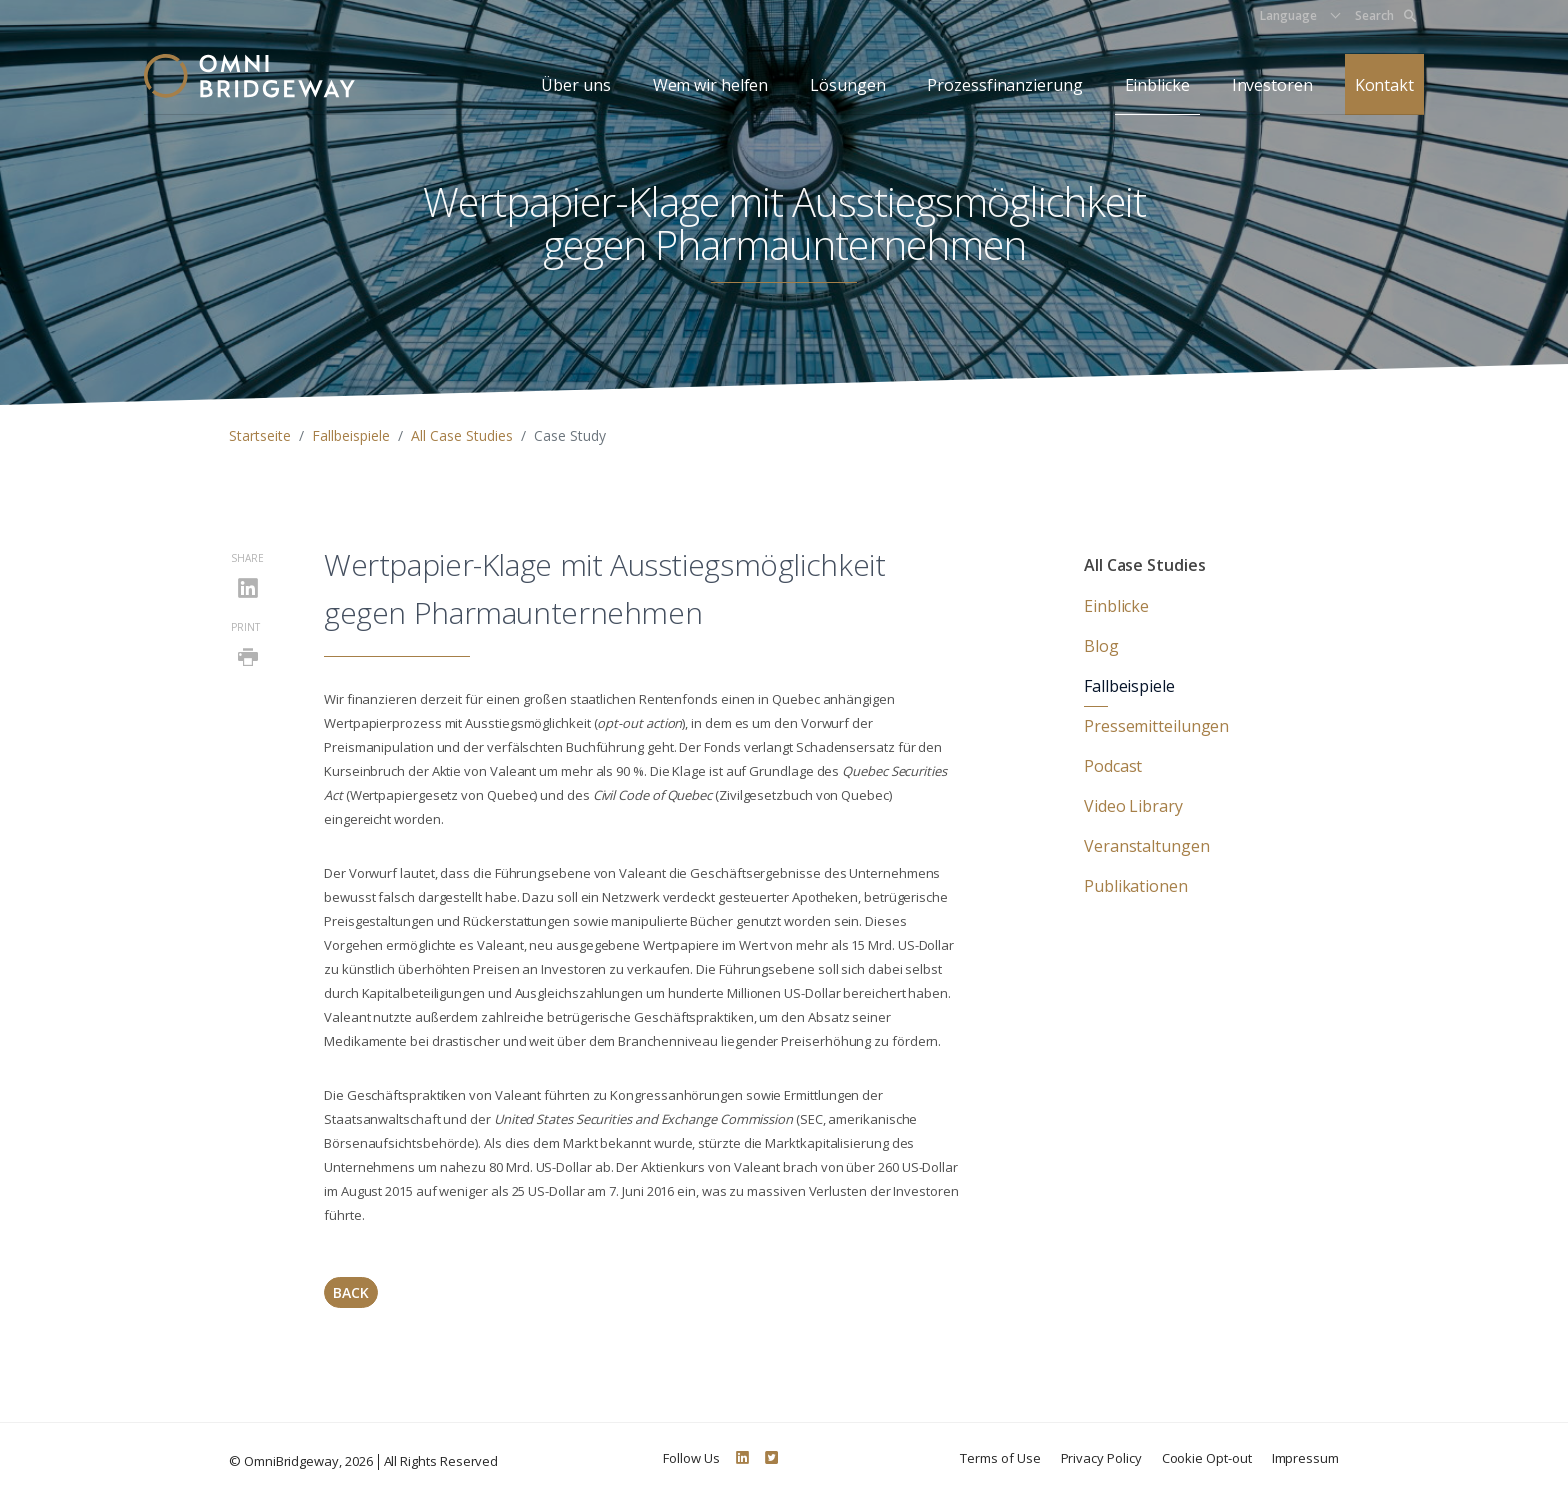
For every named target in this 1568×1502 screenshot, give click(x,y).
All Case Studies (462, 435)
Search (1385, 15)
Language (1288, 15)
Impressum (1305, 1458)
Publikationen (1136, 886)
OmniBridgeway (291, 1461)
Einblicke (1157, 85)
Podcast (1113, 766)
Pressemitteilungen (1156, 726)
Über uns (575, 85)
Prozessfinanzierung (1004, 85)
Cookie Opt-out (1207, 1458)
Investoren (1272, 85)
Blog (1101, 646)
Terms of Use (1000, 1458)
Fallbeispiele (351, 435)
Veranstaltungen (1147, 846)
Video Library (1133, 806)
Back (351, 1292)
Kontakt (1384, 85)
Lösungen (847, 85)
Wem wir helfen (711, 85)
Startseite (260, 435)
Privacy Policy (1101, 1458)
